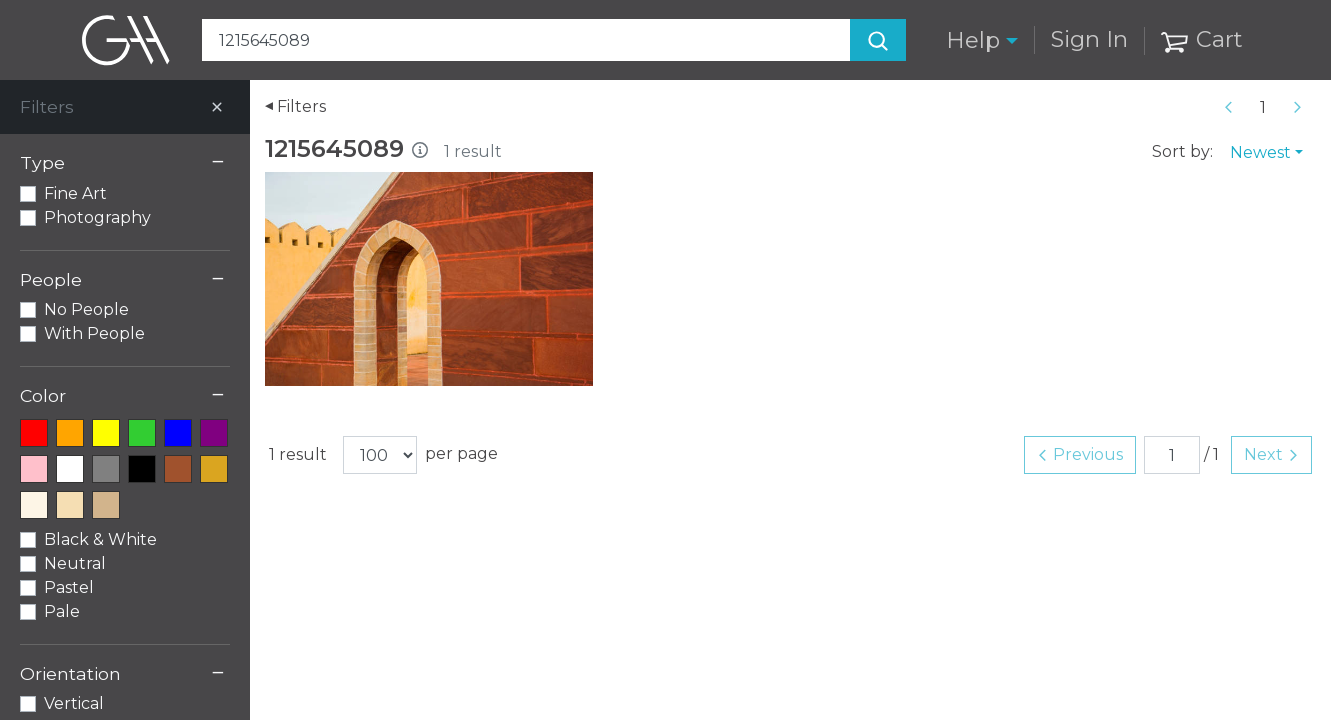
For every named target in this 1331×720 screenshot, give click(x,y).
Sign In (1089, 39)
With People (94, 333)
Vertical (74, 703)
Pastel (69, 587)
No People (86, 309)
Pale (62, 611)
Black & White (100, 539)
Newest (1260, 152)
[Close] (217, 107)
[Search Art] (554, 40)
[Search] (878, 40)
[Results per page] (380, 455)
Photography (97, 217)
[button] (982, 40)
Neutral (75, 563)
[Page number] (1263, 107)
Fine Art (75, 193)
